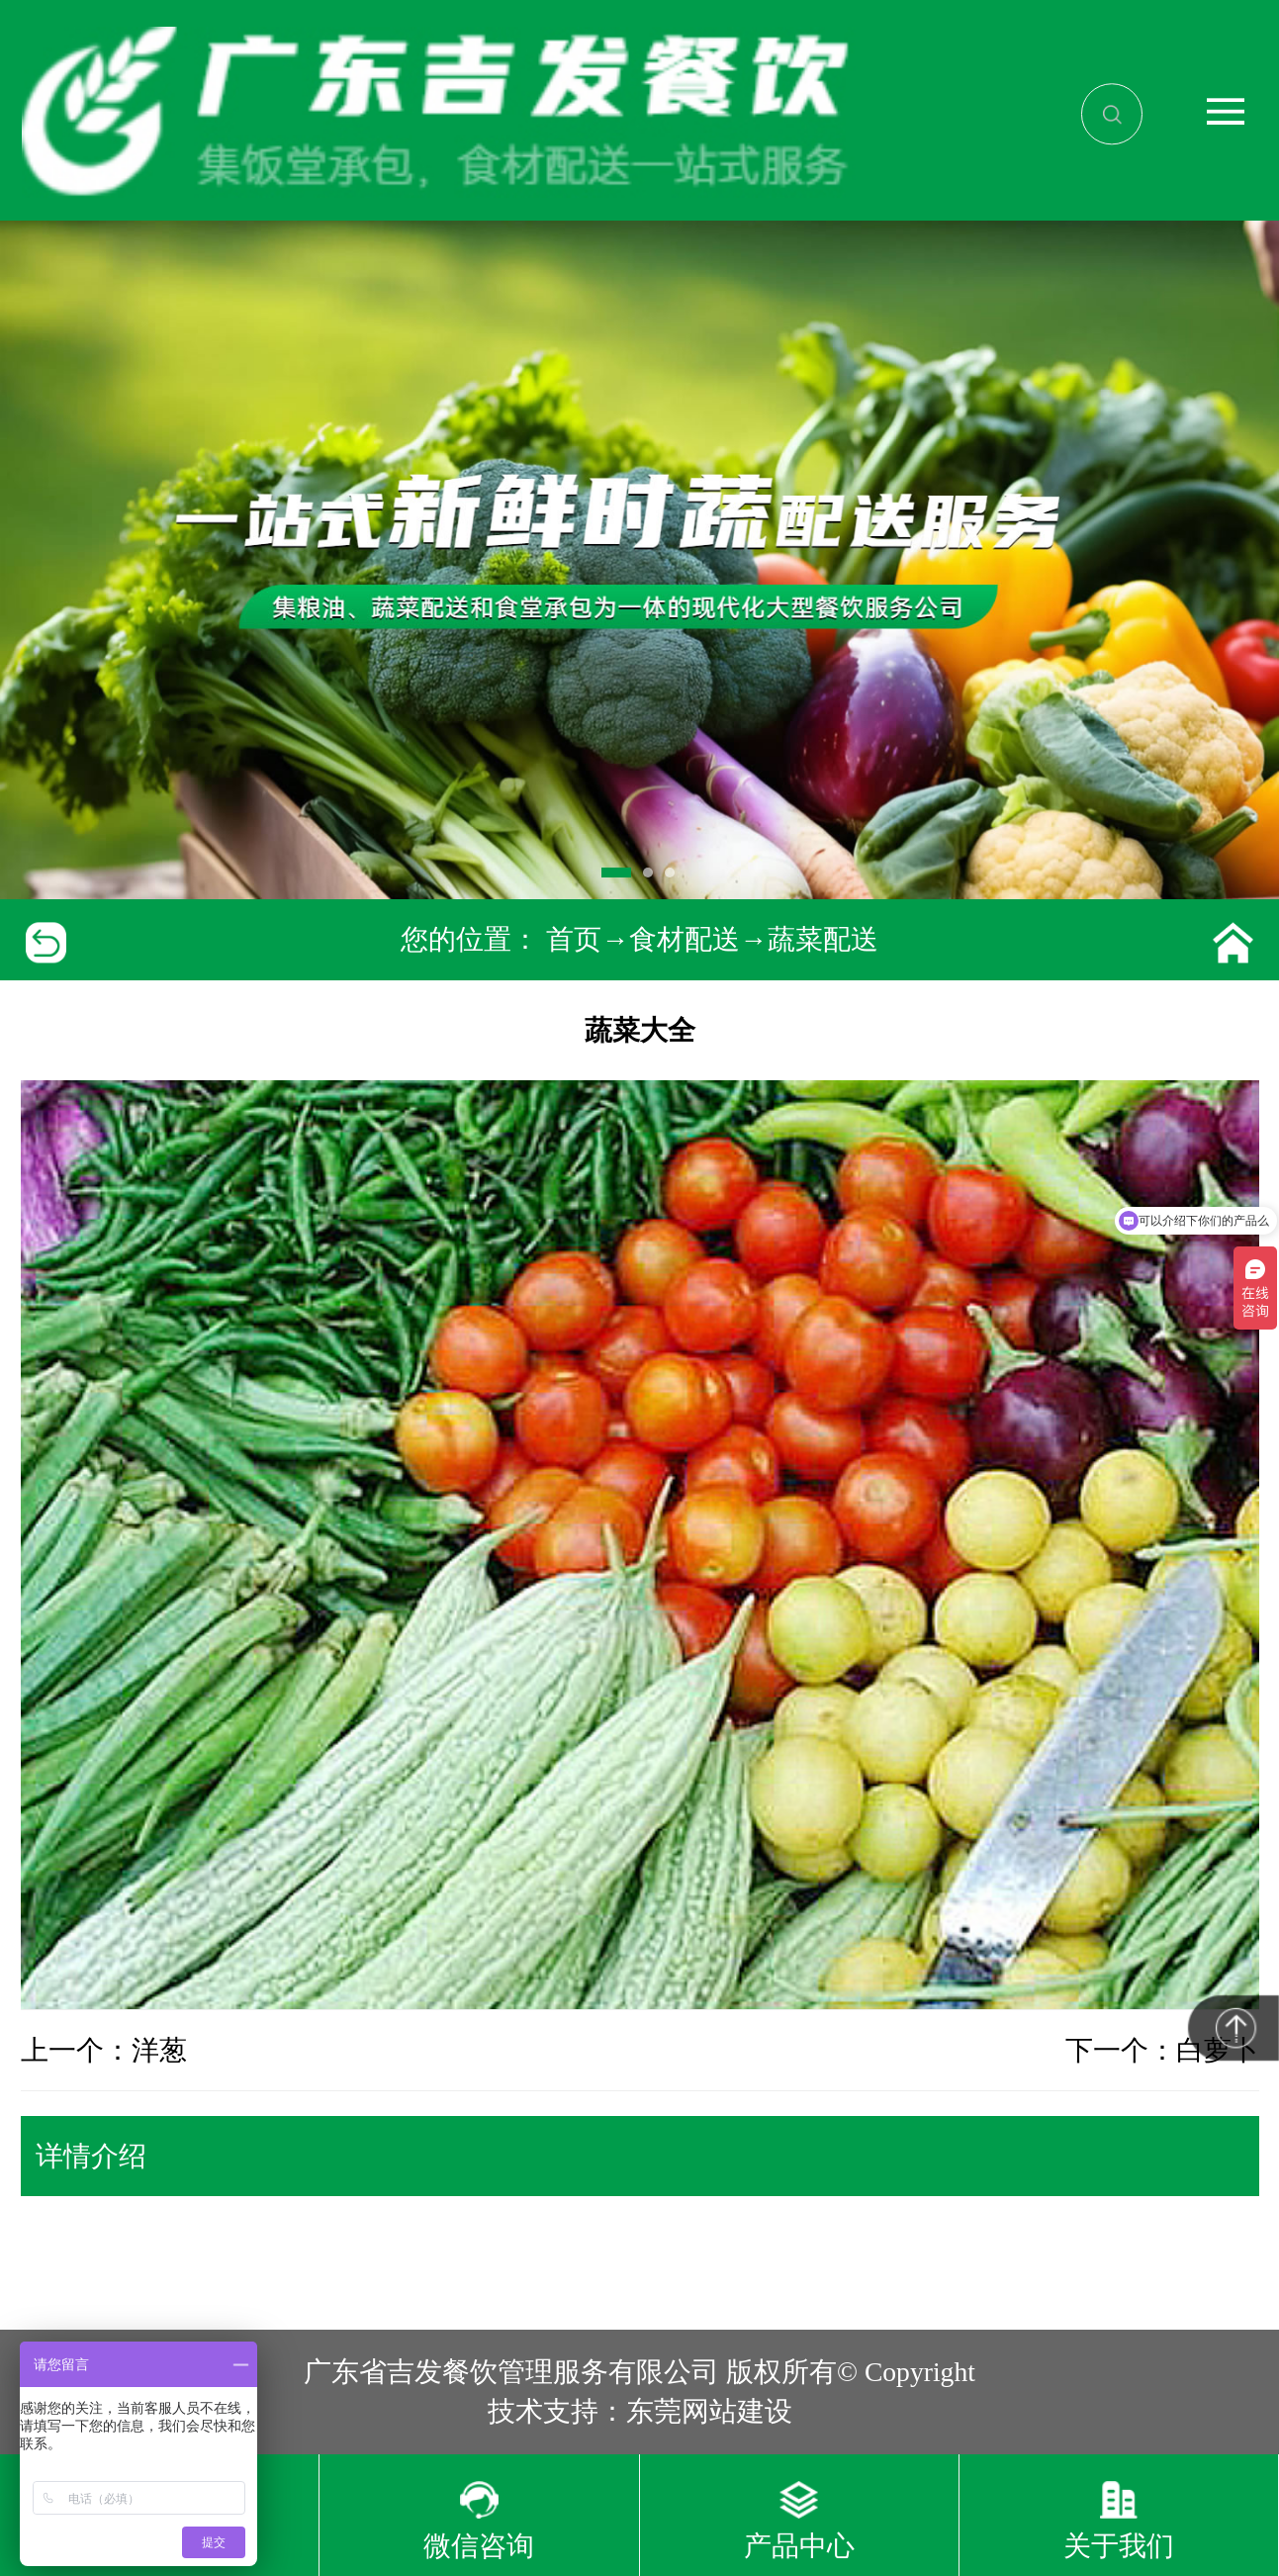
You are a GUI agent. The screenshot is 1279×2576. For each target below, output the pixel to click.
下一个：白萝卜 (1162, 2050)
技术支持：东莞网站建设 (640, 2411)
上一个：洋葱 (104, 2050)
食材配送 (684, 939)
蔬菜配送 (823, 939)
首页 (573, 939)
